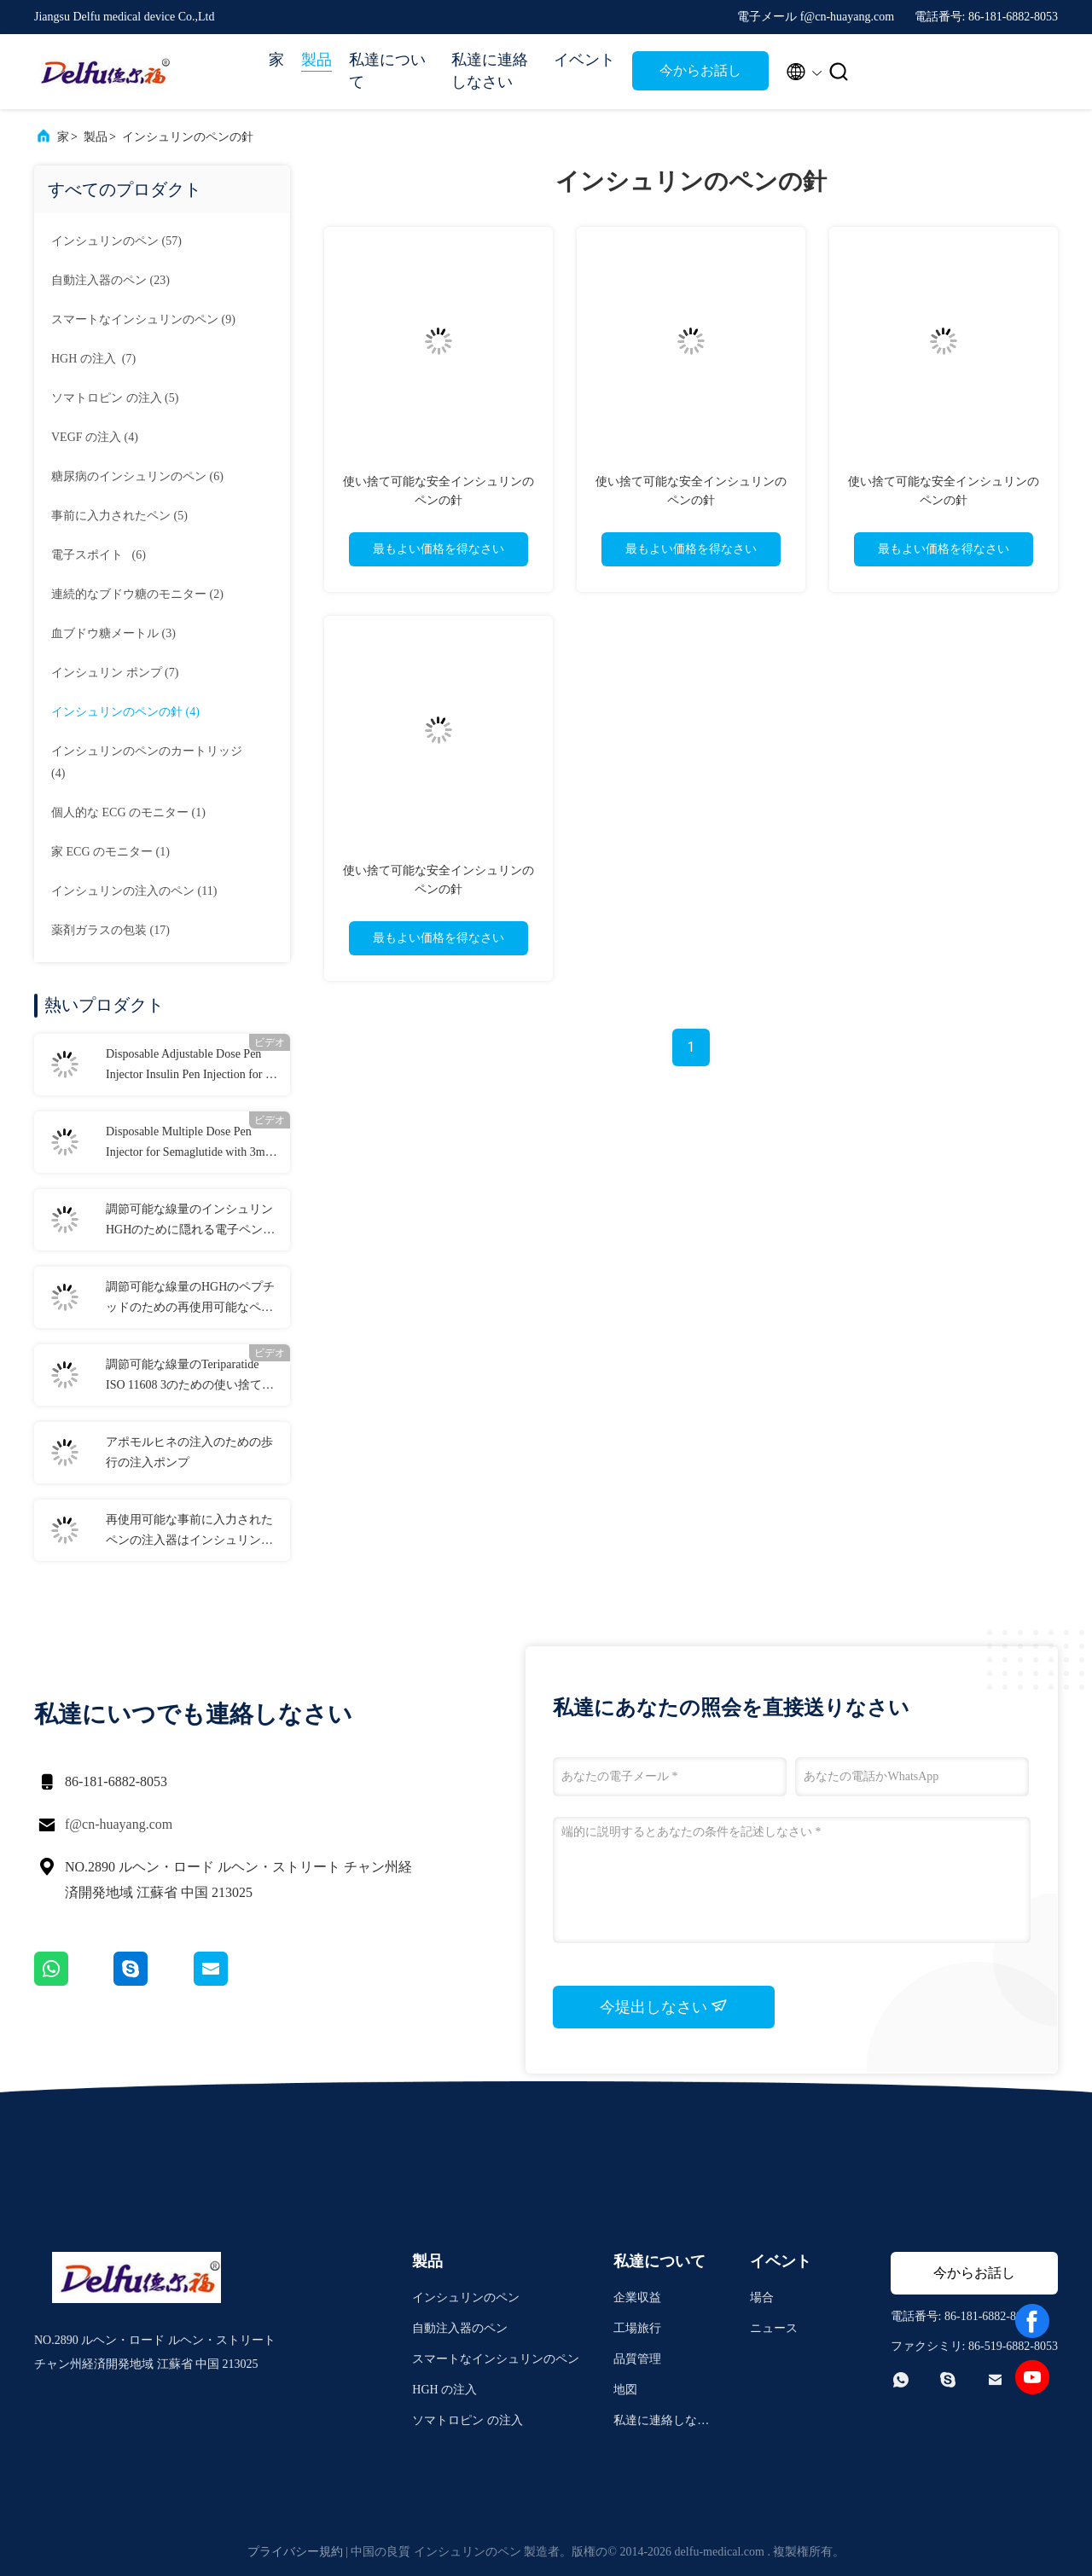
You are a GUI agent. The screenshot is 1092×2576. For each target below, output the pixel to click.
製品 (316, 59)
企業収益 (637, 2297)
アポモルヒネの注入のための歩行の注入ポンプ (189, 1452)
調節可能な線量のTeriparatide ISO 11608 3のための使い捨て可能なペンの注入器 (190, 1376)
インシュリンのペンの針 (187, 137)
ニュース (774, 2328)
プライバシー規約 (295, 2551)
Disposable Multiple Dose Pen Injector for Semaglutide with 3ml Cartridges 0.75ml (187, 1144)
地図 (625, 2389)
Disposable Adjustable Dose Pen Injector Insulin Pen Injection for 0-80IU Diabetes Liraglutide (191, 1066)
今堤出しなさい (664, 2006)
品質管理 (637, 2359)
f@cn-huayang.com (118, 1824)
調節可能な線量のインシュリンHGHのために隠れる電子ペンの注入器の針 (190, 1221)
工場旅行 (637, 2328)
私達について (387, 70)
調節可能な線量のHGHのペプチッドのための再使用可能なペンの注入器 (190, 1299)
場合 (762, 2297)
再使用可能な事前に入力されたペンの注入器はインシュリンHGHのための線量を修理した (189, 1532)
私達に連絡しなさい (489, 70)
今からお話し (700, 70)
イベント (584, 59)
